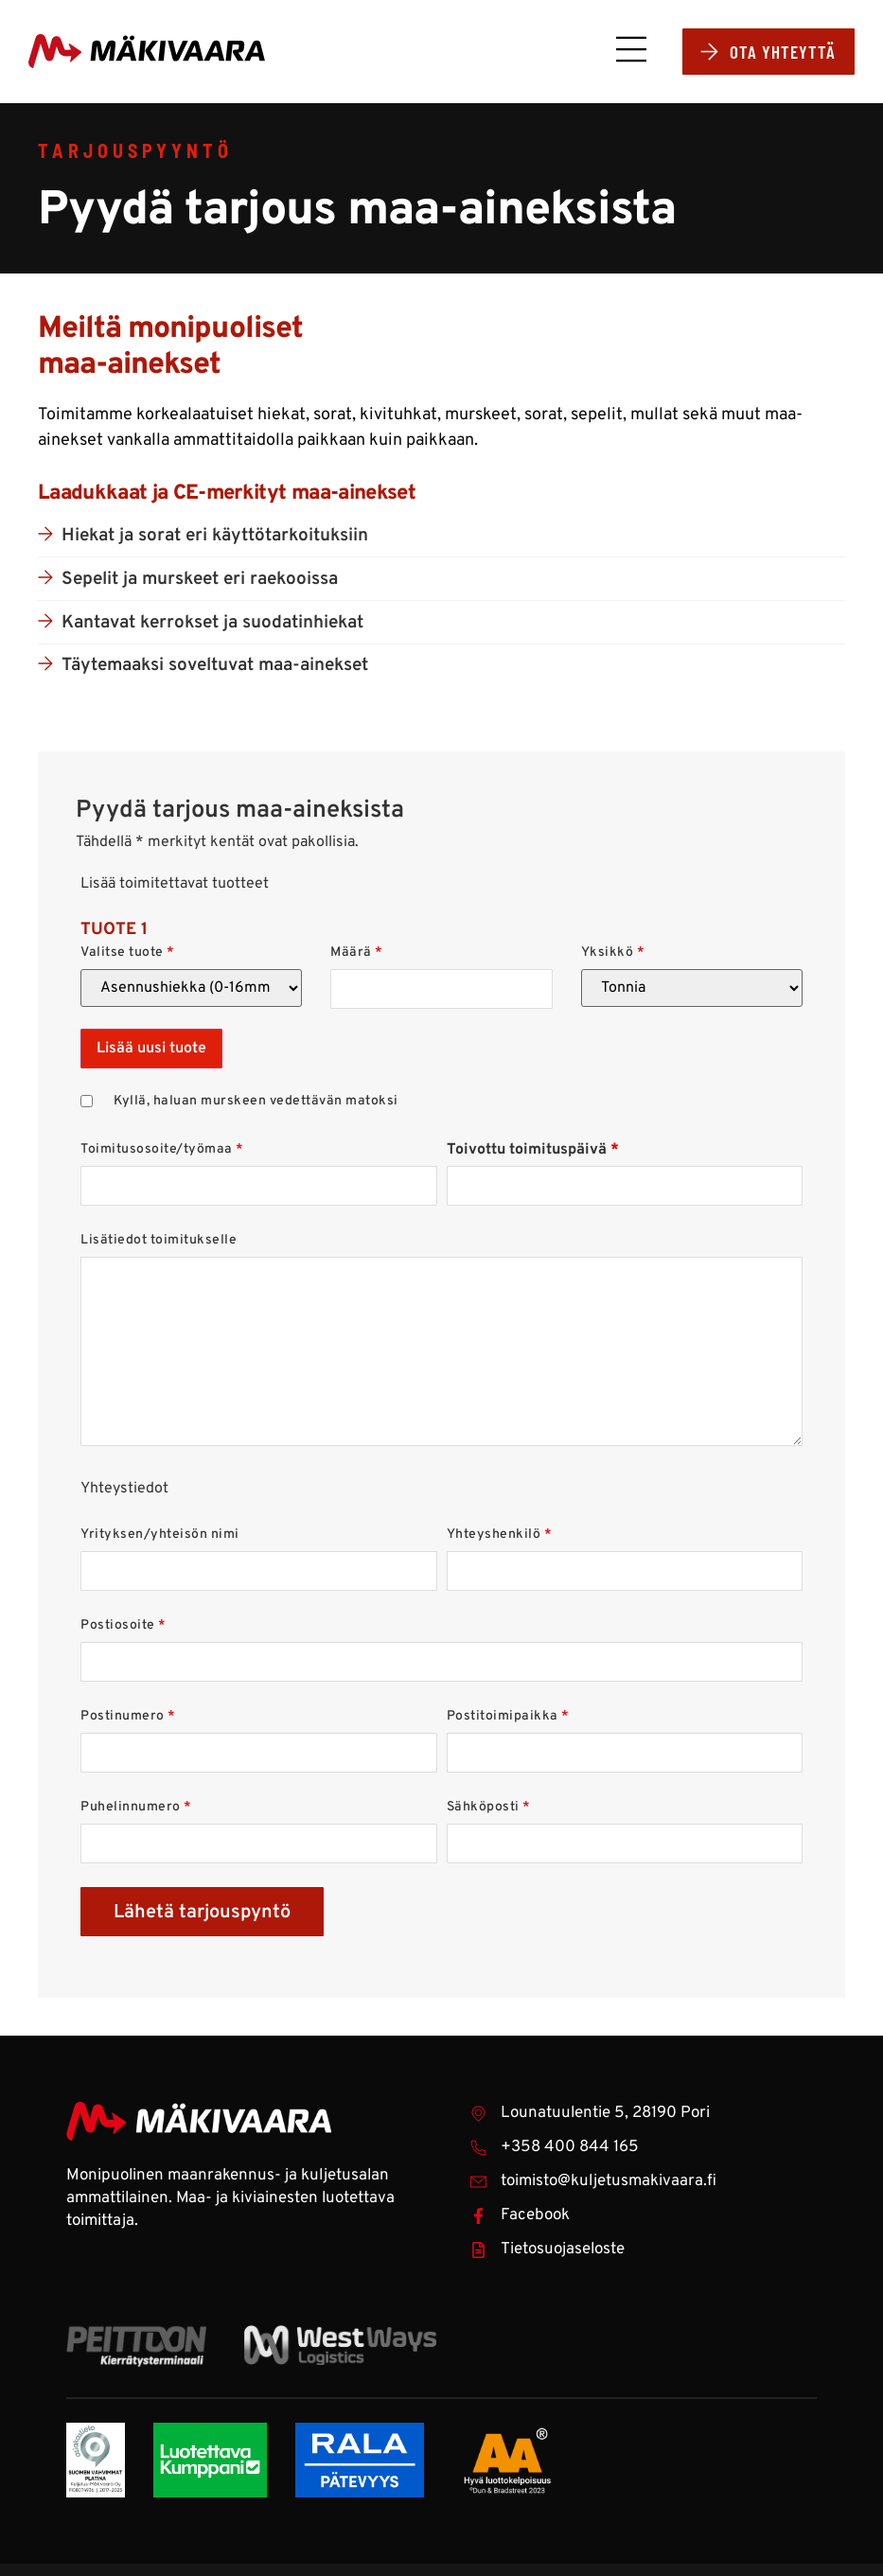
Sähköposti (489, 1809)
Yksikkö (613, 955)
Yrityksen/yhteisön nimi (159, 1537)
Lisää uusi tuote (151, 1050)
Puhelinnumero (136, 1809)
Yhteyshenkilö (500, 1537)
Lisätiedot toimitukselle (158, 1242)
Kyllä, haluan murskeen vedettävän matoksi (256, 1103)
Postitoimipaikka (508, 1718)
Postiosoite (123, 1627)
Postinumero (128, 1718)
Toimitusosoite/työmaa (162, 1151)
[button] (622, 54)
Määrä (356, 955)
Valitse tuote (127, 955)
